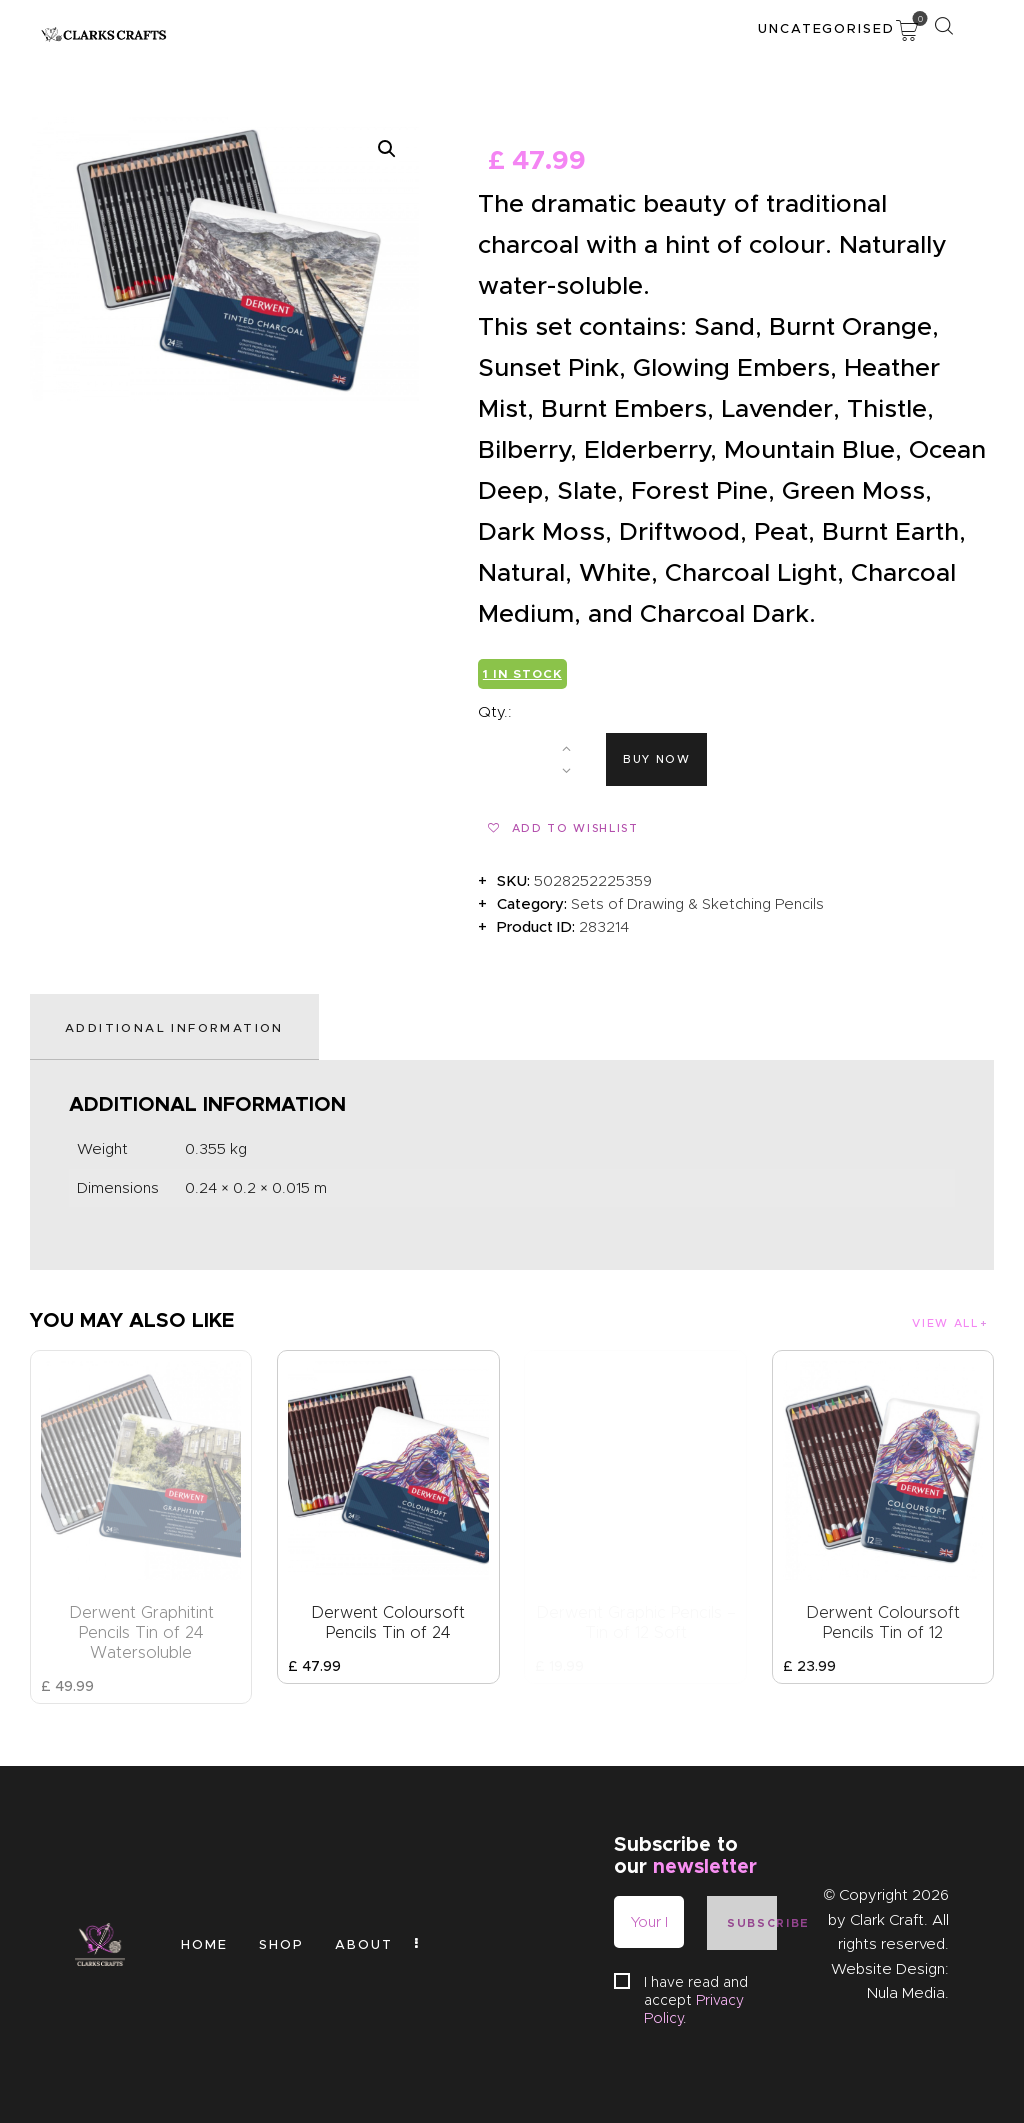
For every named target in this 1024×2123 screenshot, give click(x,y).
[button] (387, 149)
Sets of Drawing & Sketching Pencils (697, 904)
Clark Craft (887, 1920)
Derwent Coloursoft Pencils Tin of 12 (883, 1622)
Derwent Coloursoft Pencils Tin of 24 (388, 1622)
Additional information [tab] (174, 1027)
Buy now (657, 759)
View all (945, 1323)
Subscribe (752, 1923)
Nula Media (906, 1993)
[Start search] (943, 26)
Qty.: (495, 712)
